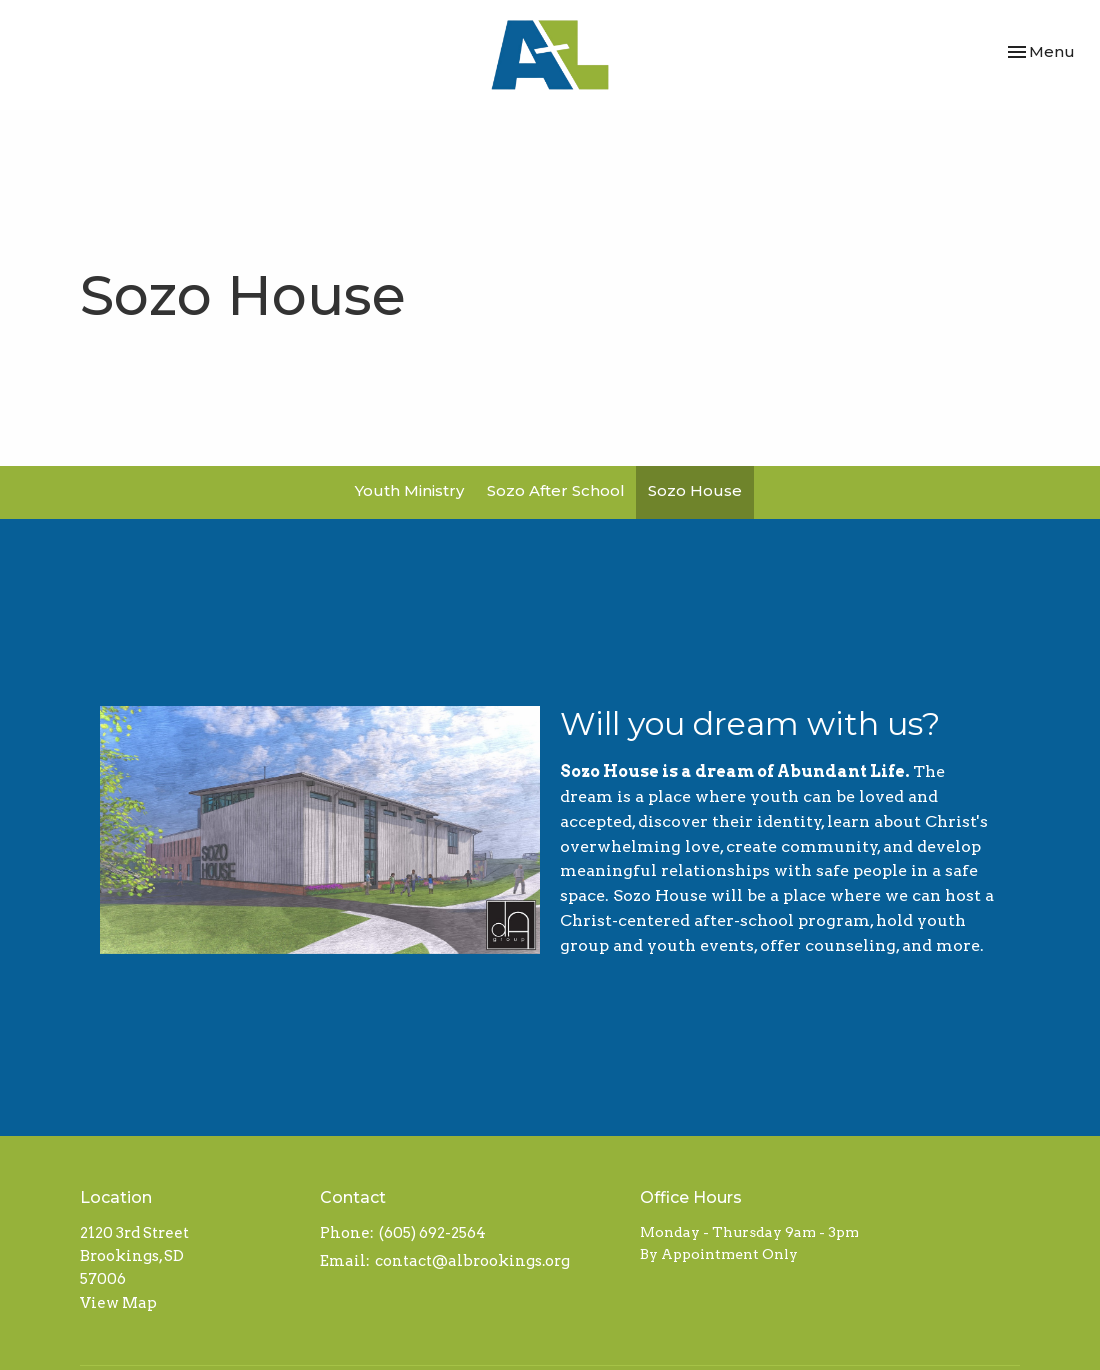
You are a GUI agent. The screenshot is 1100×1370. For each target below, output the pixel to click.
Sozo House (695, 490)
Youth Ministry (409, 490)
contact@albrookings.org (472, 1261)
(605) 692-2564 (432, 1233)
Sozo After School (556, 490)
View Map (118, 1303)
